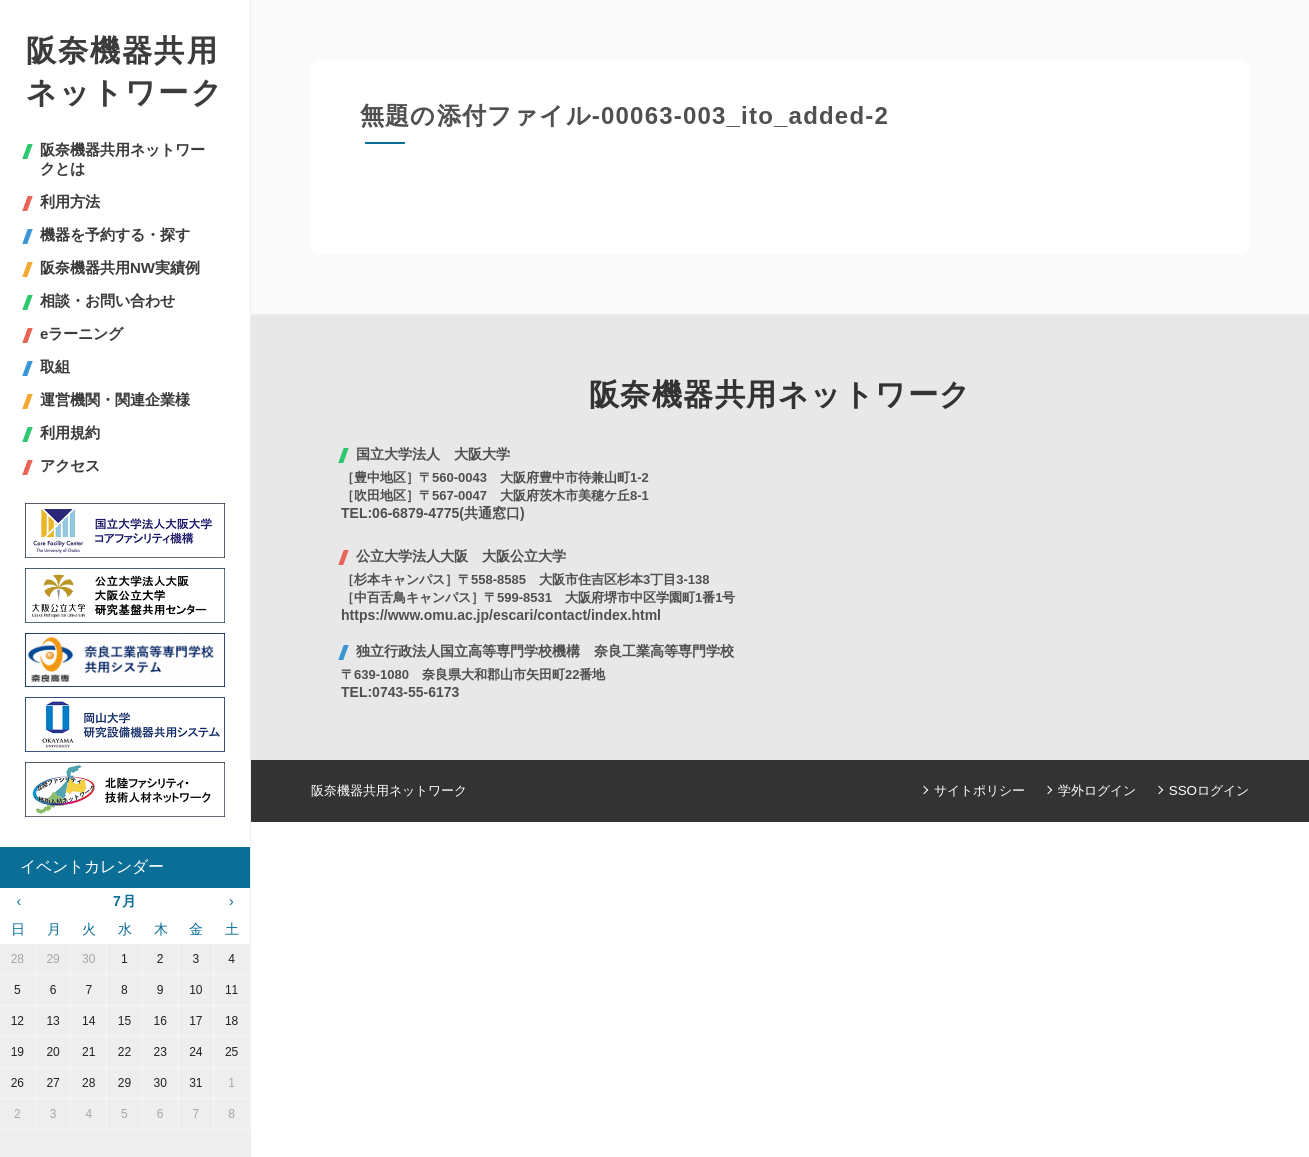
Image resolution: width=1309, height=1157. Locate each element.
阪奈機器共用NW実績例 (120, 267)
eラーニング (81, 333)
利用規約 (70, 432)
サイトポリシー (980, 790)
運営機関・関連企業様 (115, 399)
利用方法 (70, 201)
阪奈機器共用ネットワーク (125, 71)
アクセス (70, 465)
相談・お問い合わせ (107, 300)
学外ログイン (1098, 790)
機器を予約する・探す (115, 234)
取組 (55, 366)
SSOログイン (1209, 790)
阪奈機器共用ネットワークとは (122, 159)
